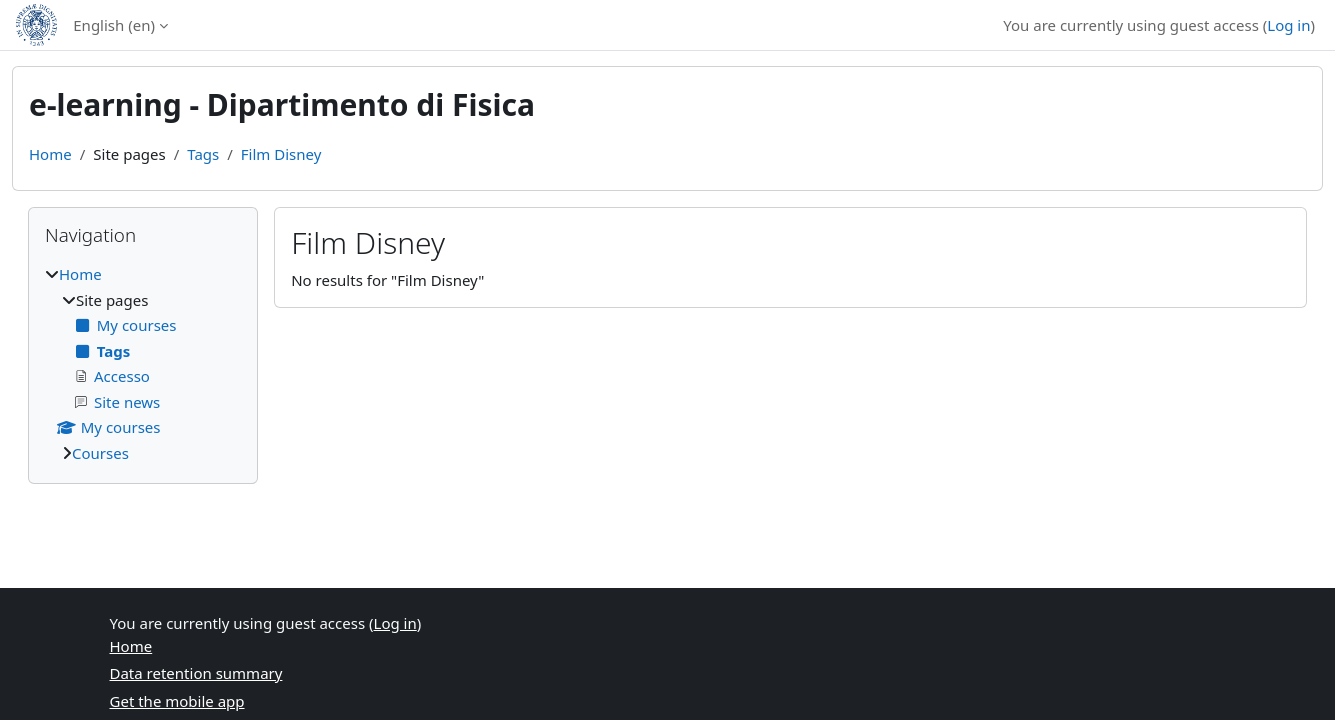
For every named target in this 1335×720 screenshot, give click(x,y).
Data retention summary (196, 673)
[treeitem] (143, 363)
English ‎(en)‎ (114, 25)
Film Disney (281, 154)
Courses (100, 453)
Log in (1288, 25)
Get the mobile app (177, 701)
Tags (203, 154)
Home (50, 154)
